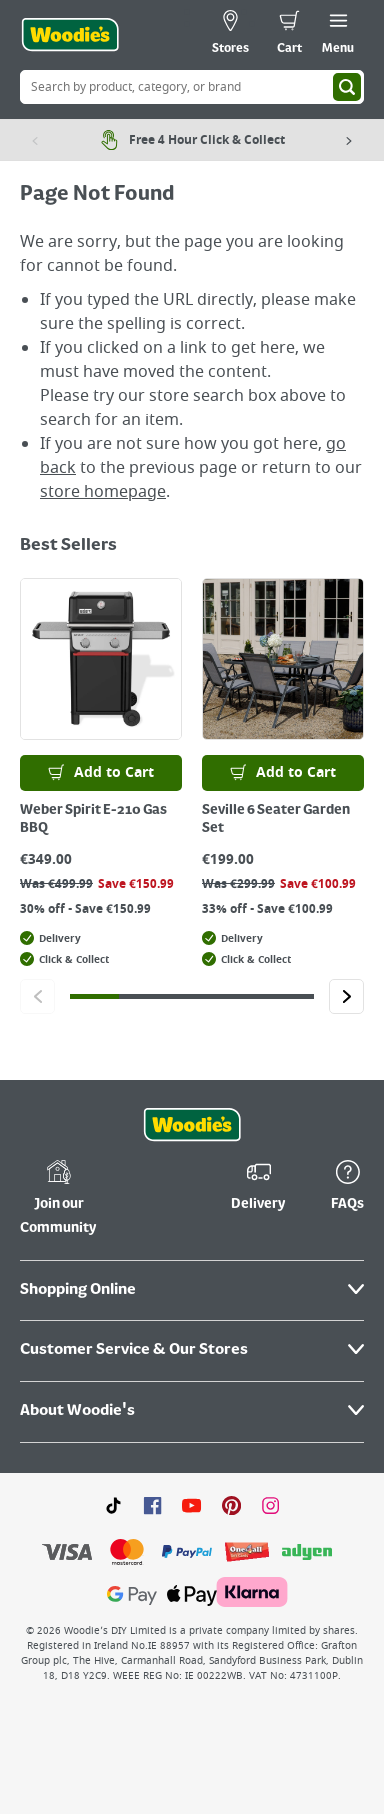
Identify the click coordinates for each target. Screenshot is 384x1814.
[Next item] (349, 140)
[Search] (347, 87)
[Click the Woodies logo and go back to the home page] (70, 35)
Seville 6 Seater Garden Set (276, 819)
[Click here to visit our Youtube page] (191, 1505)
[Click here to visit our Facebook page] (152, 1505)
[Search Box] (192, 87)
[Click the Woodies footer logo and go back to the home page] (192, 1125)
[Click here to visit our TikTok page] (113, 1505)
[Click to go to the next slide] (346, 996)
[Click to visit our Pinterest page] (231, 1505)
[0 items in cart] (289, 35)
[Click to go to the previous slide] (37, 996)
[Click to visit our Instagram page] (270, 1505)
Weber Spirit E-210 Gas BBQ (93, 819)
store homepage (103, 492)
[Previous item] (35, 140)
